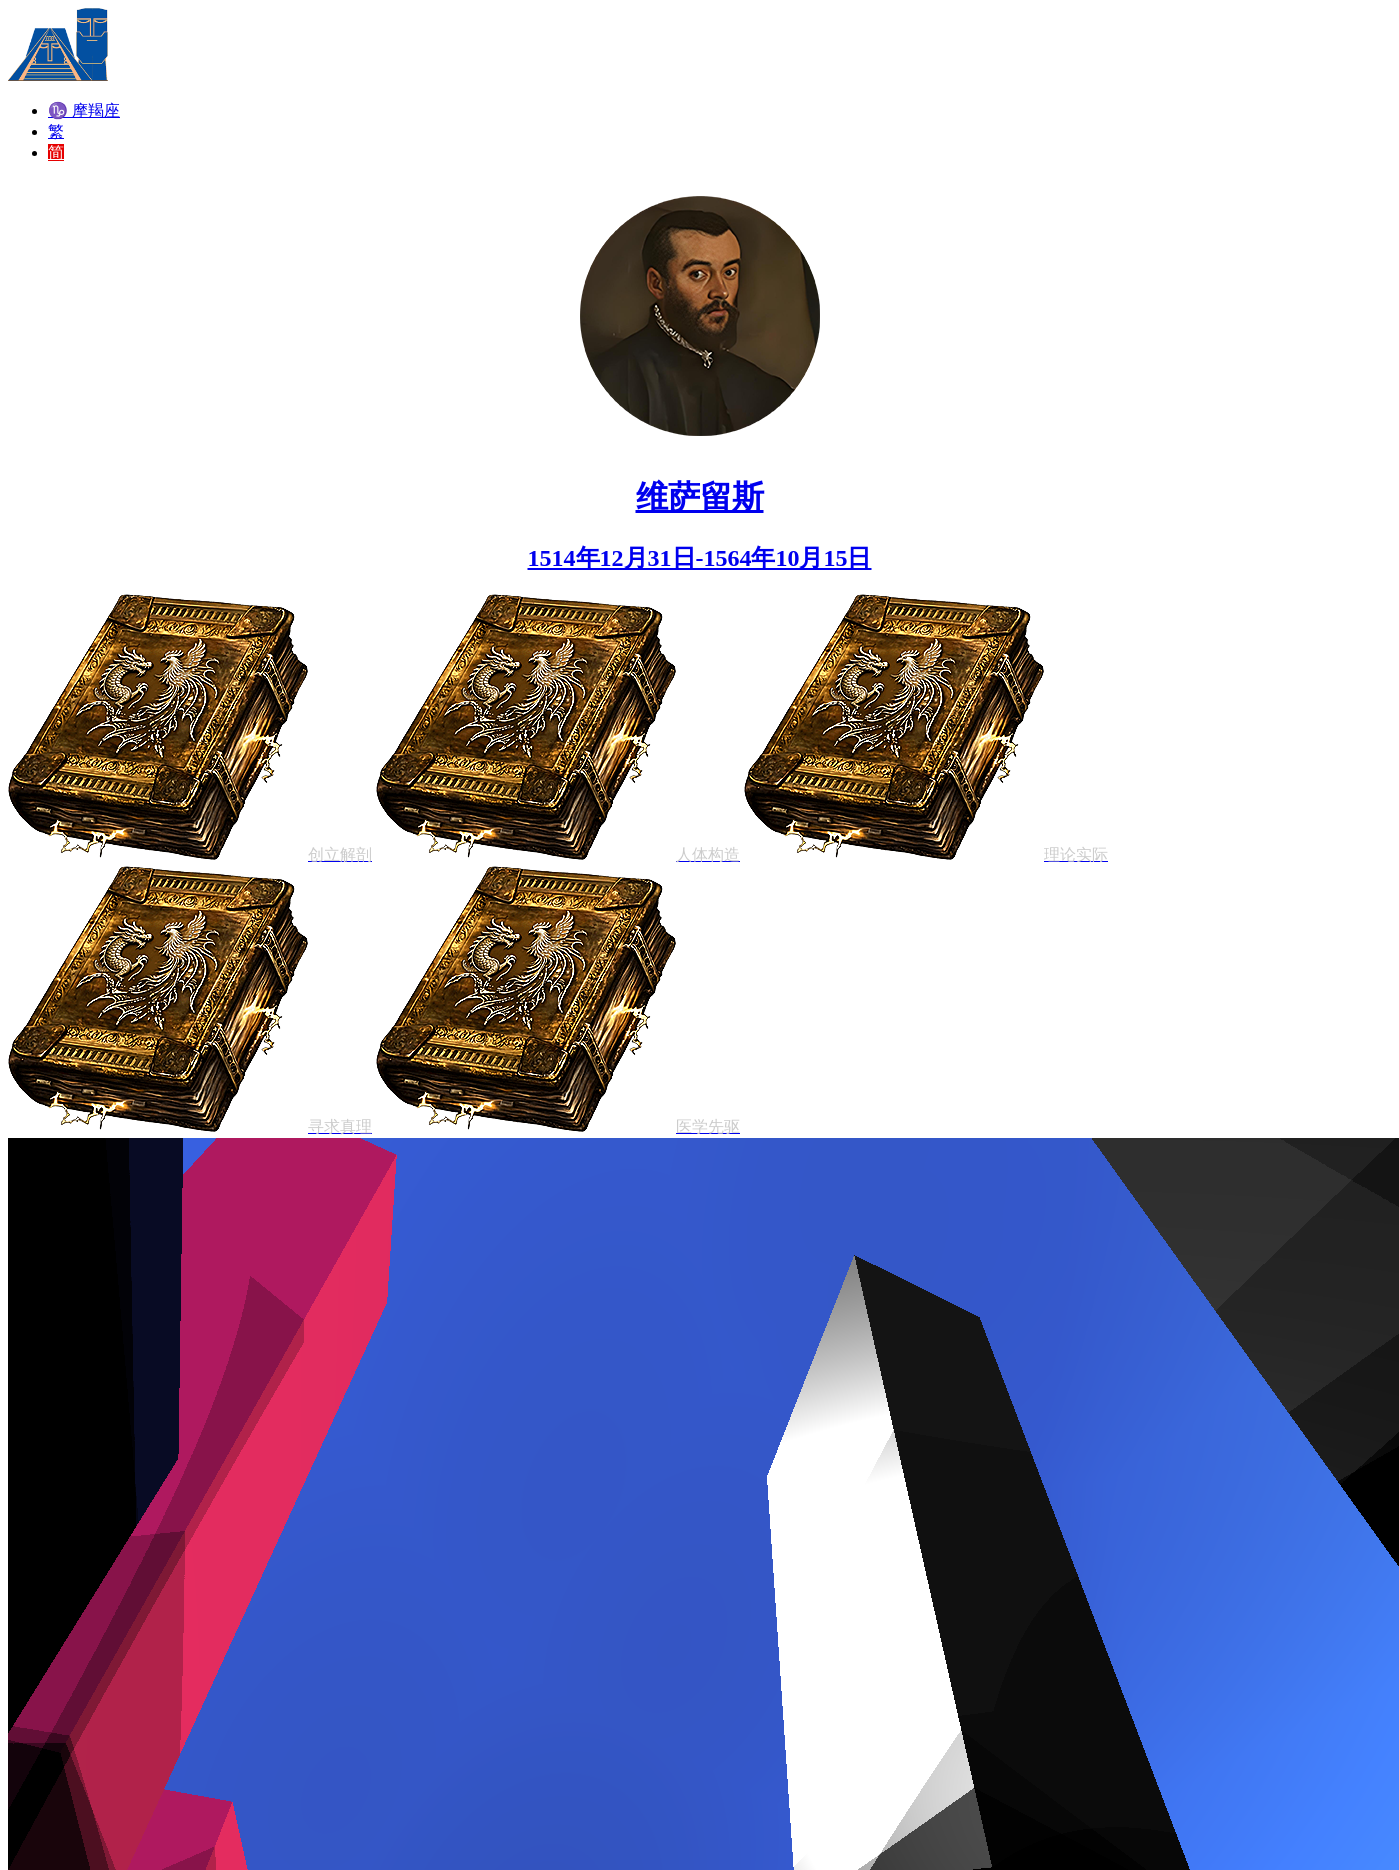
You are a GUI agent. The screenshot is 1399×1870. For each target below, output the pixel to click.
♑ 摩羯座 (84, 110)
